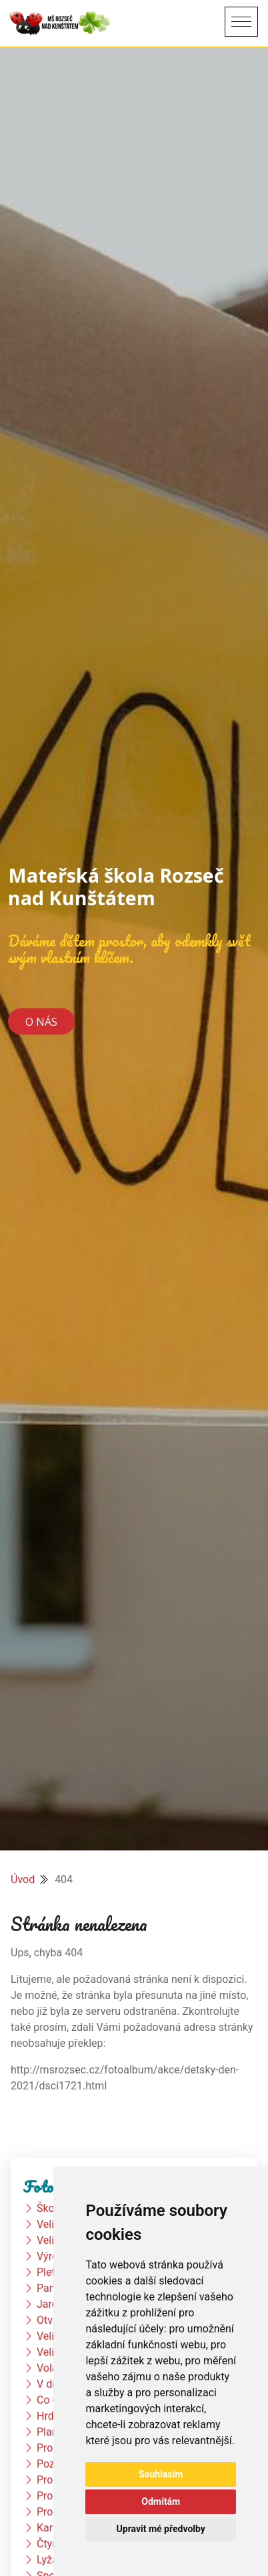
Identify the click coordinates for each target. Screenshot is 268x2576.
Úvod (23, 1879)
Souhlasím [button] (161, 2474)
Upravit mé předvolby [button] (161, 2528)
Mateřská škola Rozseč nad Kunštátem (116, 886)
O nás (41, 1021)
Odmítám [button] (160, 2501)
